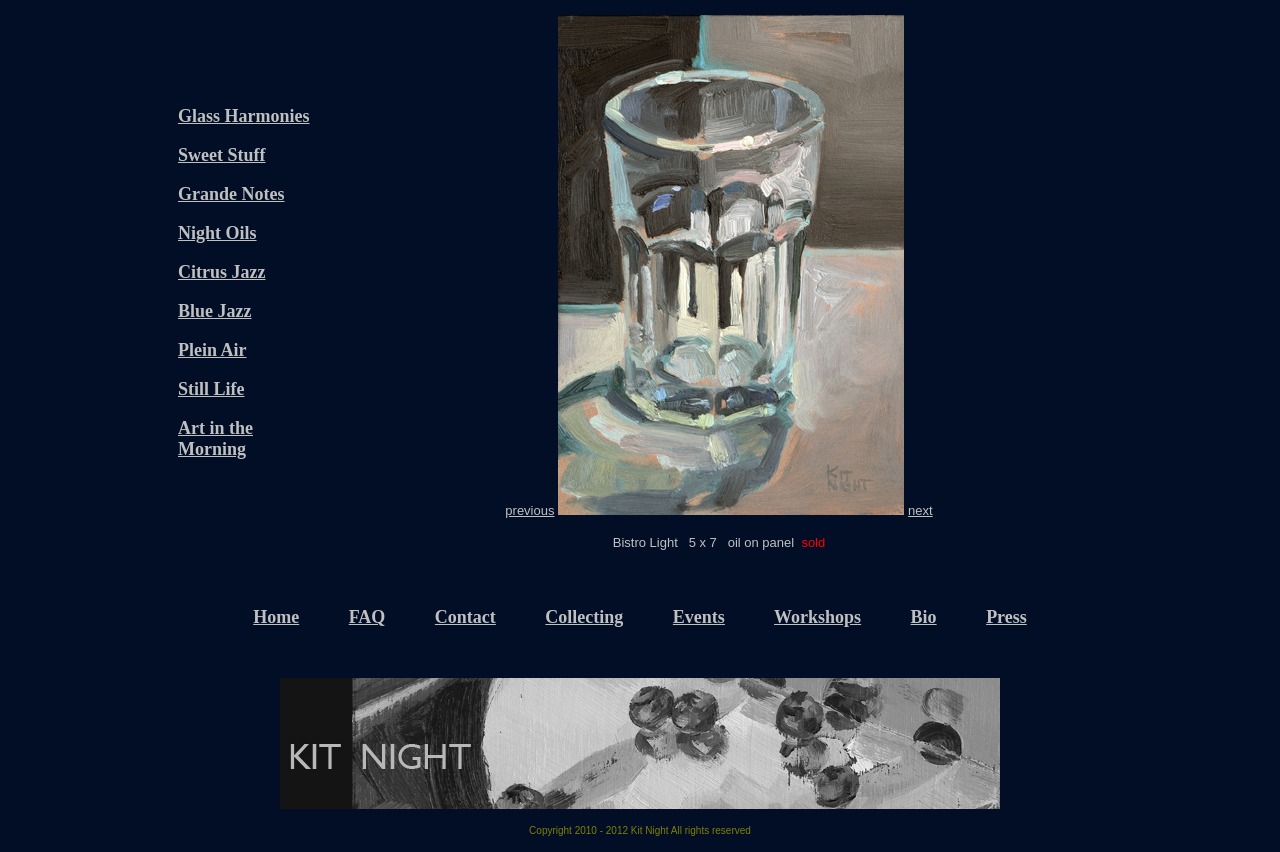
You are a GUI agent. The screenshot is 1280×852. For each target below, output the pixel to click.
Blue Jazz (215, 311)
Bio (924, 617)
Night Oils (217, 233)
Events (699, 617)
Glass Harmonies (244, 116)
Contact (465, 617)
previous (529, 510)
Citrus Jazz (221, 272)
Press (1006, 617)
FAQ (367, 617)
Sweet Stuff (222, 155)
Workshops (817, 617)
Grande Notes (231, 194)
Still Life (211, 389)
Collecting (584, 617)
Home (276, 617)
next (920, 510)
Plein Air (212, 350)
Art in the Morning (215, 438)
